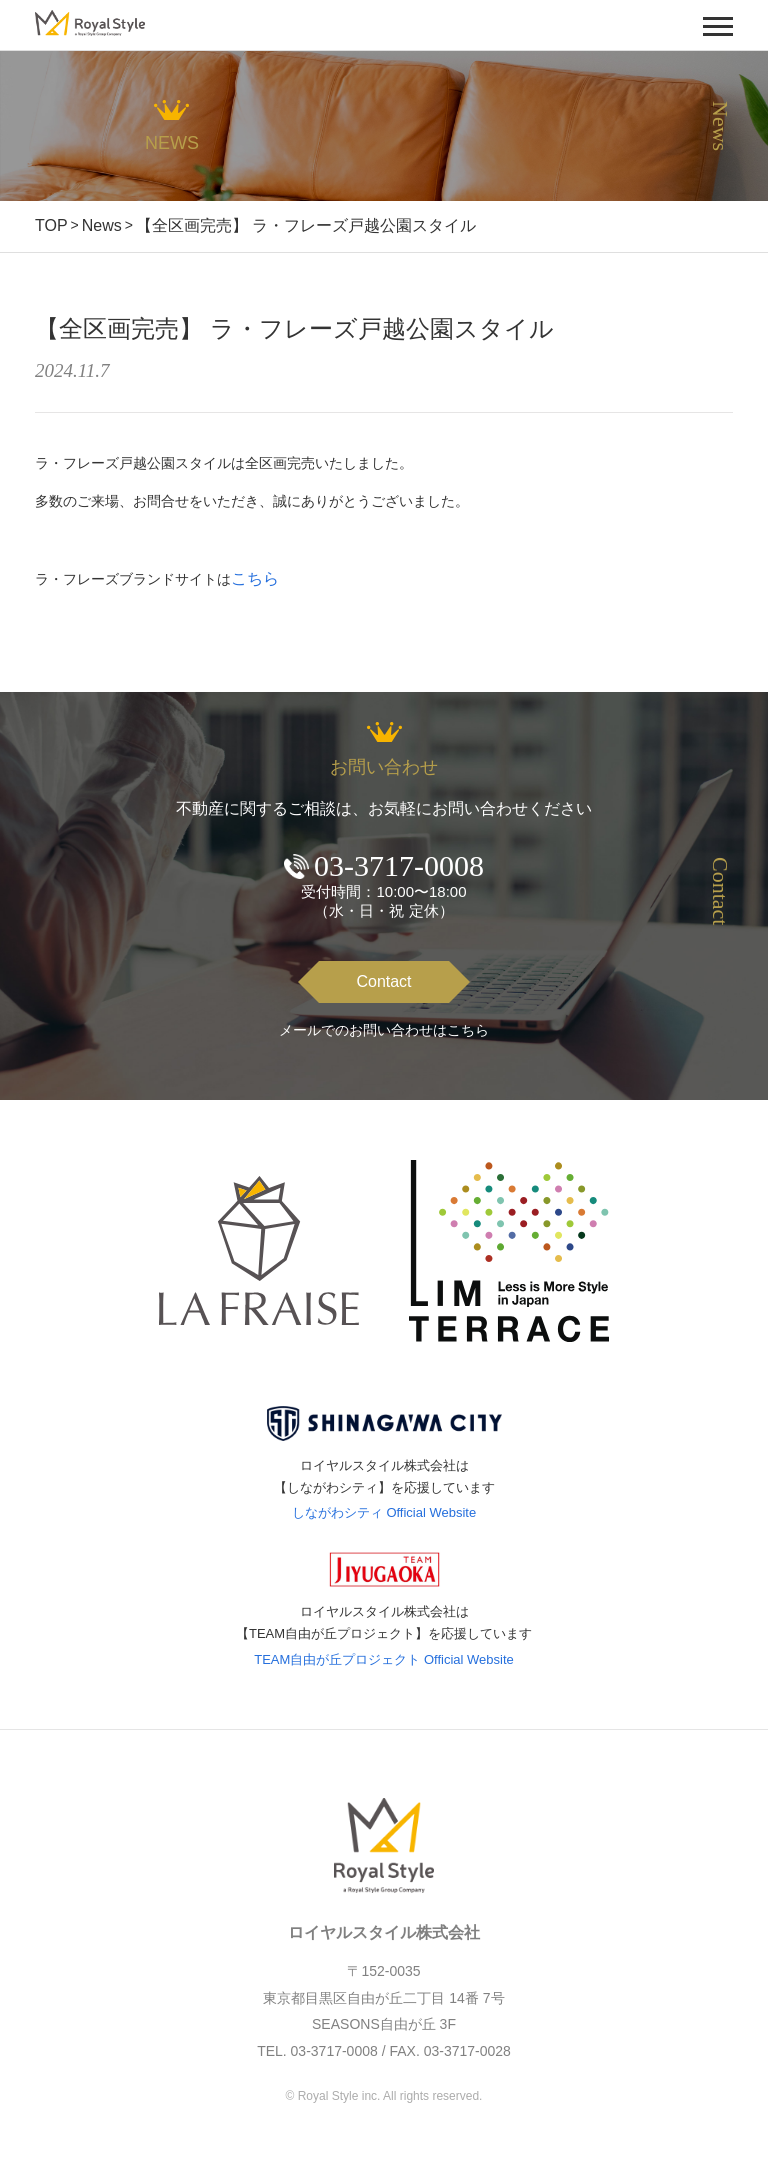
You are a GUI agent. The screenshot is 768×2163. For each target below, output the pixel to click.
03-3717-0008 (399, 865)
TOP (51, 225)
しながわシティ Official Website (384, 1512)
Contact (383, 981)
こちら (255, 578)
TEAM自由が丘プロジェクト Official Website (384, 1659)
